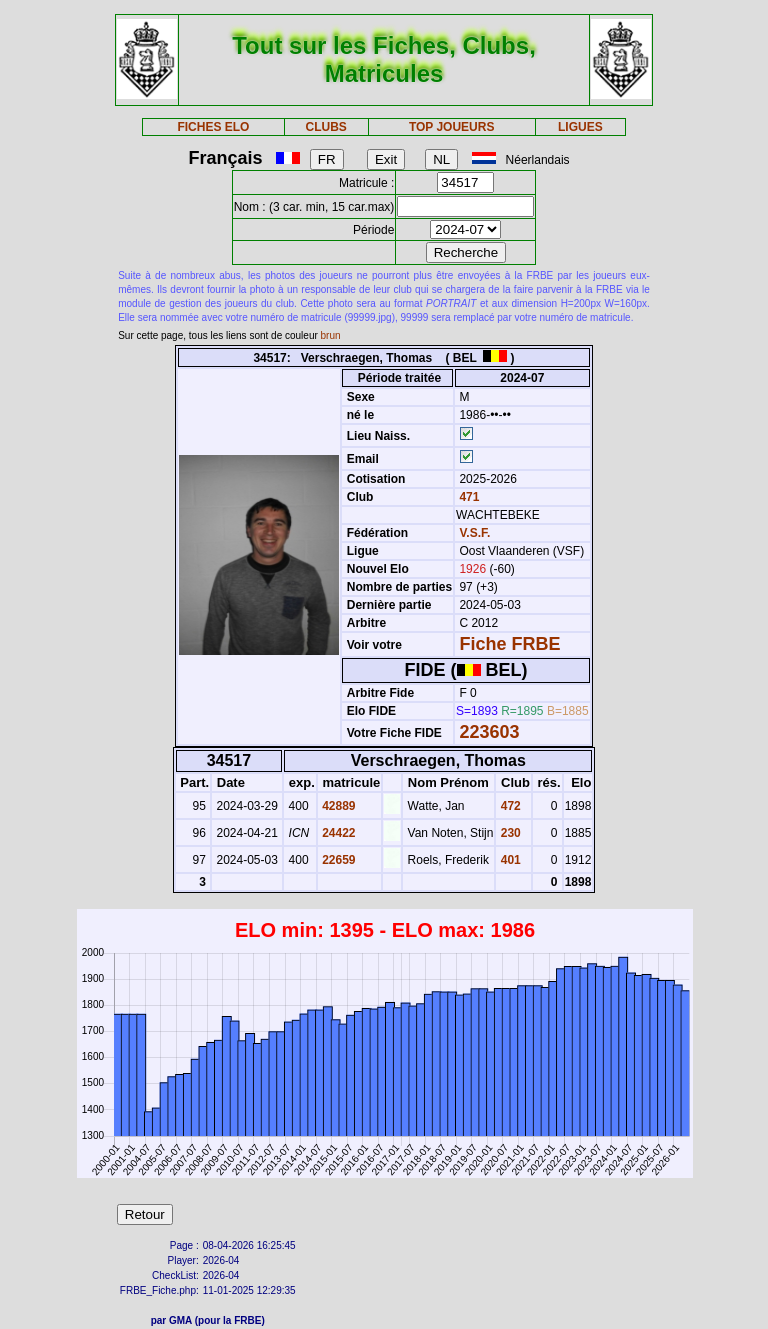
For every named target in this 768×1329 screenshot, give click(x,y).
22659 (337, 860)
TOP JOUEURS (452, 127)
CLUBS (325, 127)
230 (508, 833)
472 (508, 806)
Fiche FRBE (509, 644)
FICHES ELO (213, 127)
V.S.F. (474, 533)
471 (467, 497)
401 (508, 860)
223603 (489, 732)
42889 (337, 806)
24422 (337, 833)
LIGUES (580, 127)
